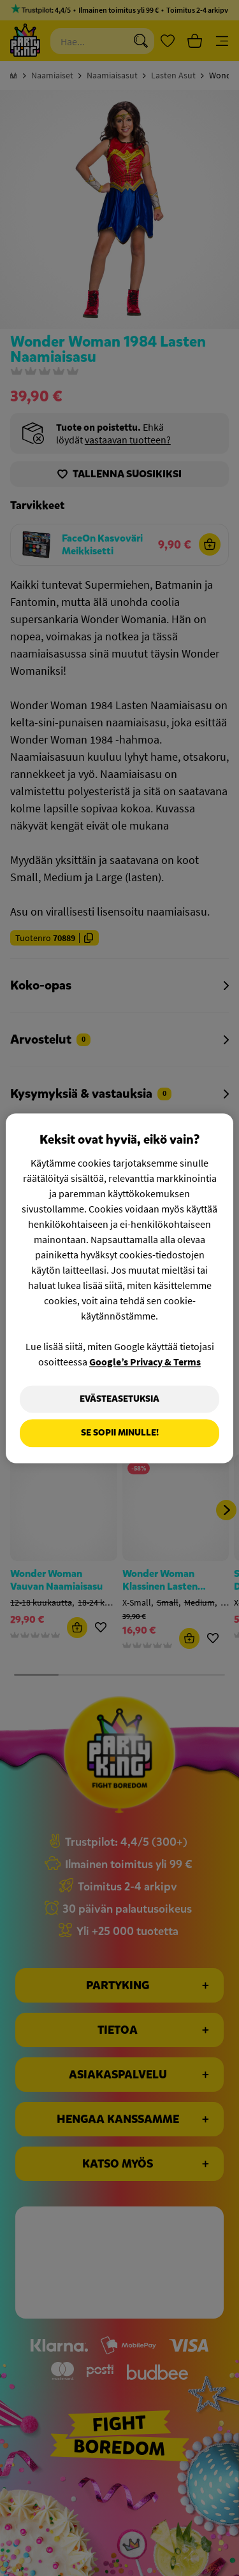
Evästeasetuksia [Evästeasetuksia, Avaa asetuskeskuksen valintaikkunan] (119, 1399)
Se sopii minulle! (120, 1433)
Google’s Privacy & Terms (145, 1361)
